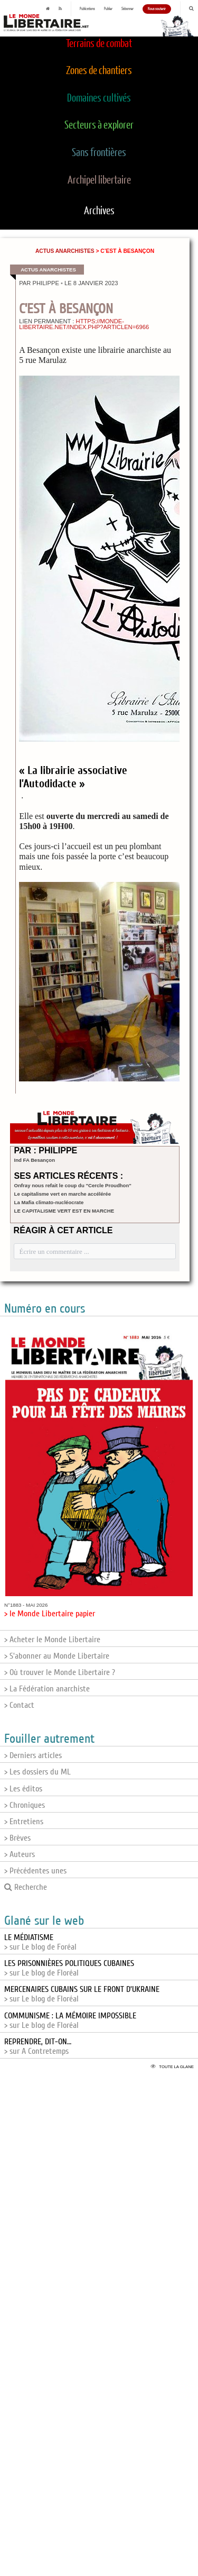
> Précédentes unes (35, 1871)
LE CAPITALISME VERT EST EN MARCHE (64, 1211)
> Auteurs (19, 1854)
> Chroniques (24, 1805)
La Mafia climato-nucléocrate (49, 1202)
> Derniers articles (33, 1755)
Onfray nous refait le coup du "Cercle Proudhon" (72, 1185)
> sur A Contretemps (37, 2046)
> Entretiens (23, 1821)
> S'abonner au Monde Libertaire (56, 1656)
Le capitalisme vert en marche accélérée (62, 1194)
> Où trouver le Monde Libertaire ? (59, 1672)
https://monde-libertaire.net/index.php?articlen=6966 (84, 324)
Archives (99, 211)
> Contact (19, 1705)
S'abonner (127, 9)
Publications (87, 9)
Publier (108, 9)
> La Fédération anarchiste (47, 1689)
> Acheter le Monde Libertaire (52, 1639)
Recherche (25, 1887)
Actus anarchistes (65, 251)
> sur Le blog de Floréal (69, 1968)
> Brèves (17, 1838)
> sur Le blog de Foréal (40, 1942)
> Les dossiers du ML (37, 1772)
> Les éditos (23, 1789)
